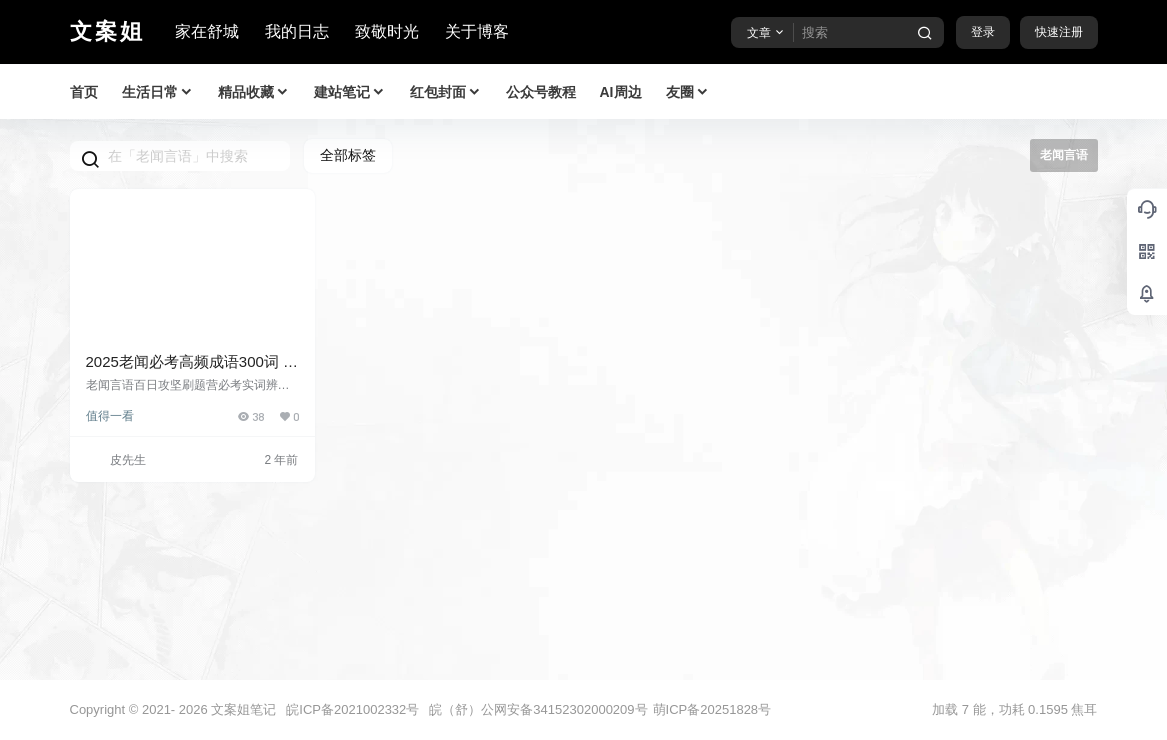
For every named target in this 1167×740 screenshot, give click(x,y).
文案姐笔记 (242, 709)
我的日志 (297, 31)
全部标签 (348, 155)
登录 (983, 32)
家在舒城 (207, 31)
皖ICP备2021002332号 (352, 709)
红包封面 (446, 92)
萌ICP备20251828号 (712, 709)
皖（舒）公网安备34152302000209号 (538, 709)
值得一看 (110, 416)
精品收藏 (254, 92)
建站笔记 (350, 92)
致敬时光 (387, 31)
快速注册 (1059, 32)
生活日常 (158, 92)
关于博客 (477, 31)
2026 (193, 709)
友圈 (688, 92)
